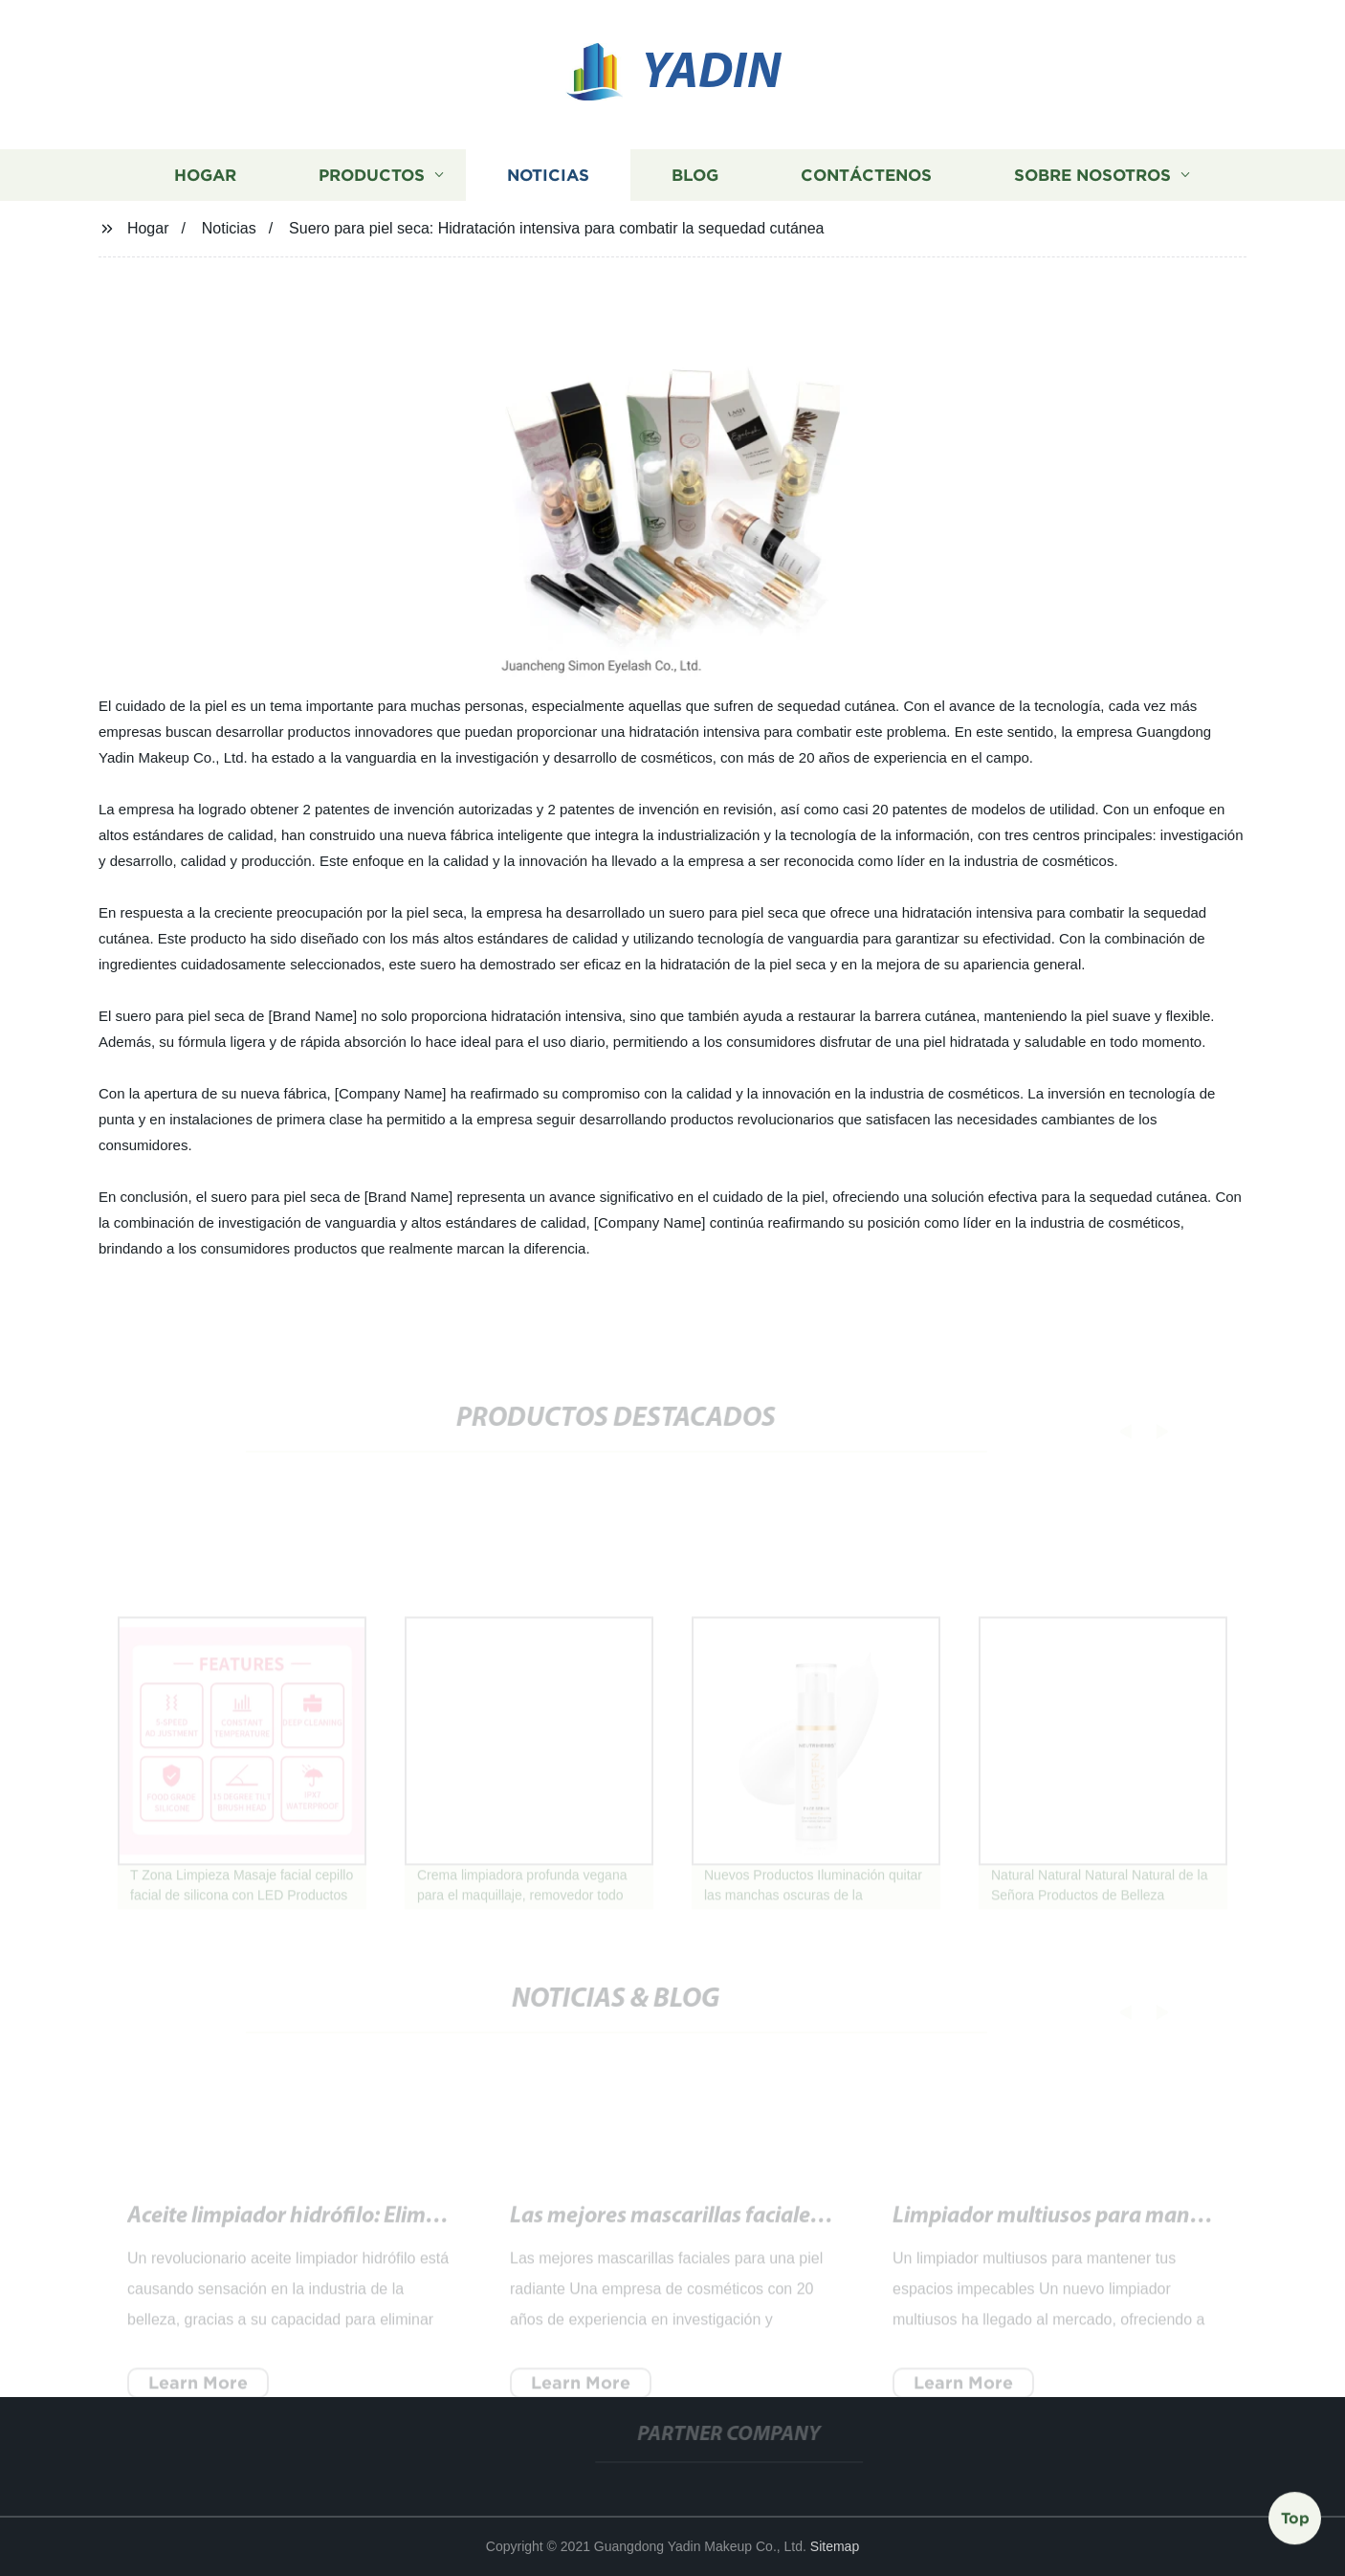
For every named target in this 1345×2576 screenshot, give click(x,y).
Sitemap (834, 2546)
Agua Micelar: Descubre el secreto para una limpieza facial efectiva (830, 2224)
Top (1295, 2517)
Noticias (548, 176)
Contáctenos (866, 176)
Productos (372, 176)
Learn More (198, 2391)
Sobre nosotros (1092, 176)
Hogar (205, 176)
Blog (695, 176)
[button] (1115, 1430)
